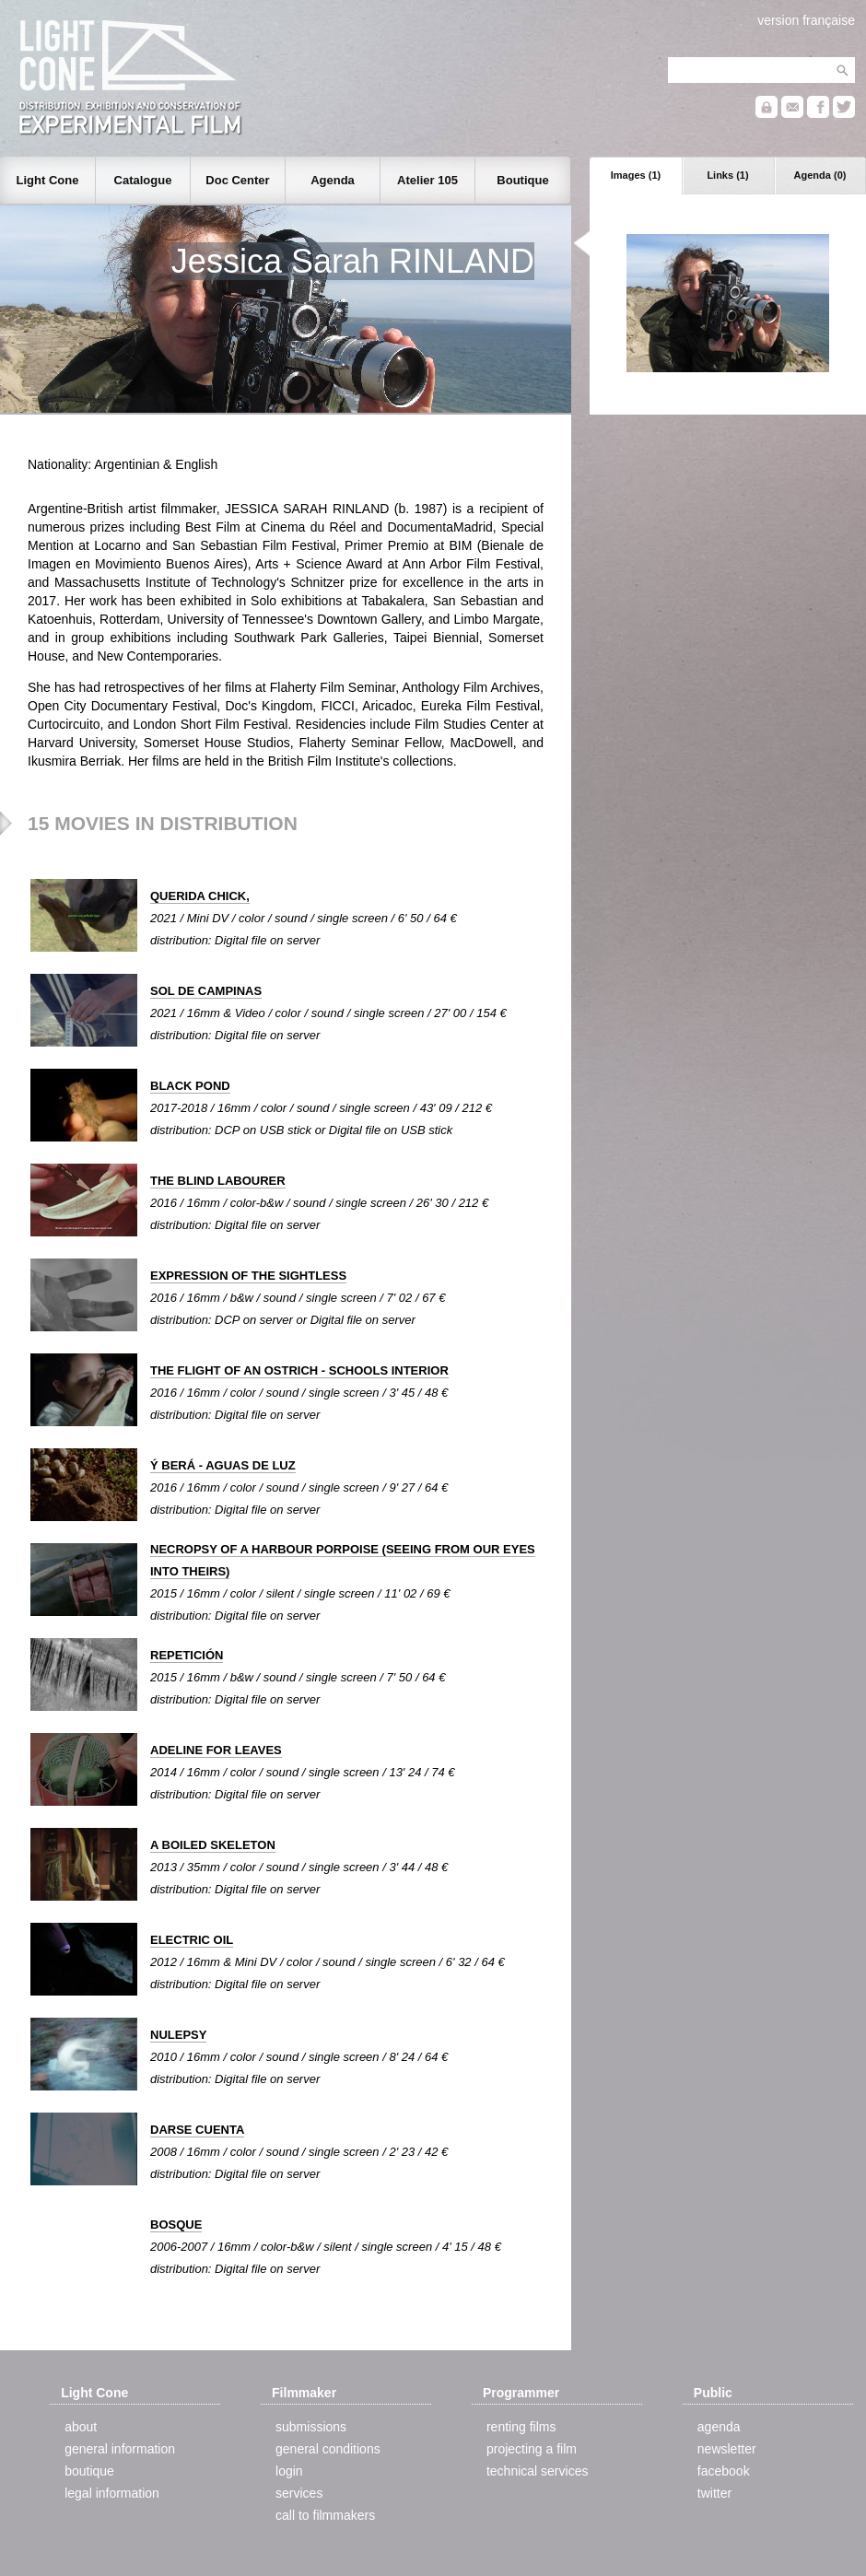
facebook (723, 2471)
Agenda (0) (820, 175)
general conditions (327, 2448)
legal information (111, 2493)
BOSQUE (176, 2224)
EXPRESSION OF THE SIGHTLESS (248, 1275)
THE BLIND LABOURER (218, 1181)
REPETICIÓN (186, 1655)
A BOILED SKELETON (212, 1845)
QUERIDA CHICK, (200, 896)
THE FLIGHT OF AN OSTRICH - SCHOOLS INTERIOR (299, 1370)
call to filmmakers (325, 2515)
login (289, 2471)
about (80, 2426)
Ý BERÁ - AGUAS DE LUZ (223, 1465)
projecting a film (531, 2448)
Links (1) (727, 175)
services (298, 2493)
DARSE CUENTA (197, 2130)
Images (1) (636, 175)
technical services (537, 2471)
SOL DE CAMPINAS (206, 991)
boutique (89, 2471)
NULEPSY (178, 2035)
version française (806, 20)
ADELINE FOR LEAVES (216, 1750)
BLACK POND (190, 1086)
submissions (310, 2426)
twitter (714, 2493)
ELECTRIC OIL (191, 1940)
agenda (719, 2426)
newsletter (726, 2448)
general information (119, 2448)
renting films (521, 2426)
